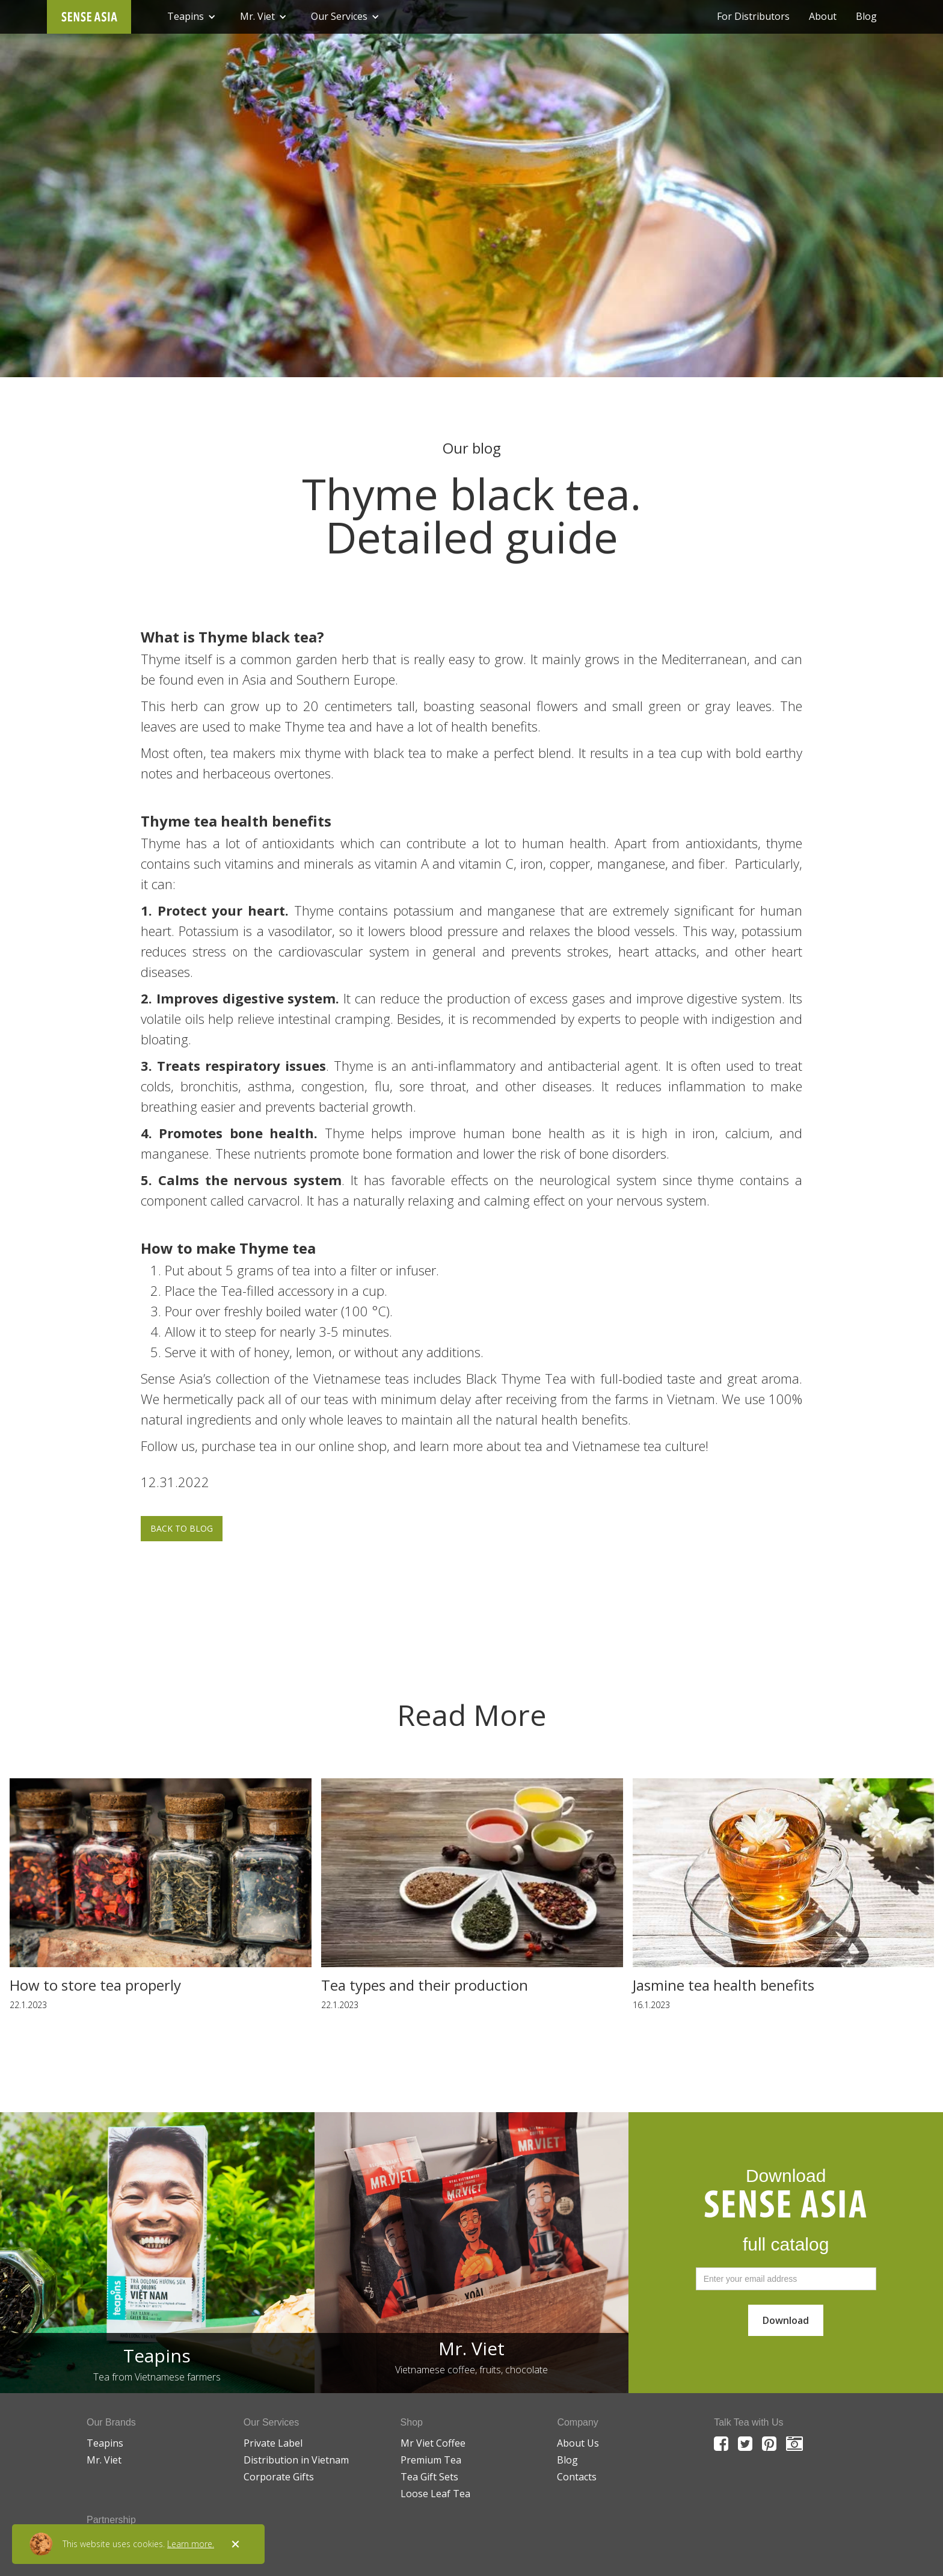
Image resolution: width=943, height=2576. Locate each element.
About (823, 16)
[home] (89, 17)
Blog (866, 16)
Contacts (577, 2476)
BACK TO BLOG (181, 1528)
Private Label (273, 2443)
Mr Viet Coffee (433, 2443)
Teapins (105, 2443)
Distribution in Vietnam (296, 2460)
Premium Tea (431, 2460)
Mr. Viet (104, 2460)
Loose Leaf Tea (435, 2493)
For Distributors (753, 16)
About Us (578, 2443)
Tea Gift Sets (429, 2476)
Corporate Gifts (279, 2476)
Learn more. (190, 2544)
